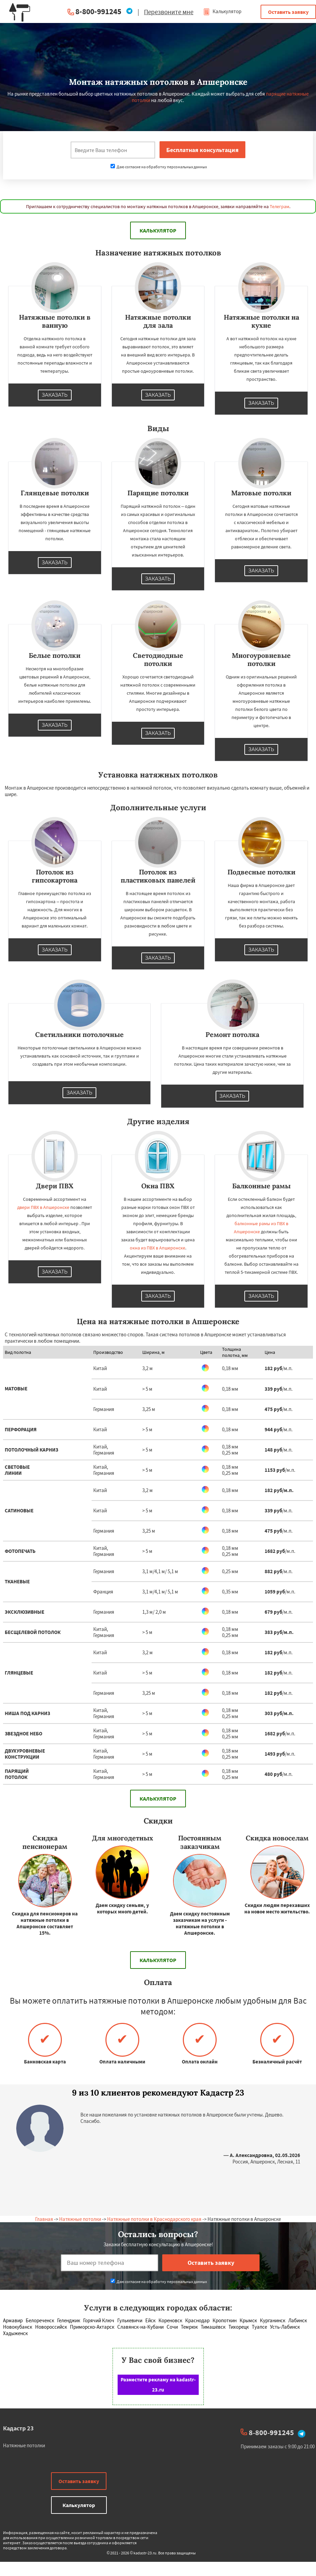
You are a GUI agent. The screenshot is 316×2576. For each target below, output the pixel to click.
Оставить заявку (288, 11)
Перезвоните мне (168, 12)
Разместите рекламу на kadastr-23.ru (158, 2384)
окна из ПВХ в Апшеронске (157, 1248)
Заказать (55, 395)
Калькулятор (222, 11)
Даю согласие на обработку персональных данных (159, 166)
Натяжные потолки (80, 2219)
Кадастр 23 (18, 2428)
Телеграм (279, 206)
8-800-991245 (98, 11)
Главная (44, 2219)
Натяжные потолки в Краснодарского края (154, 2219)
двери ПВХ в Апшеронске (43, 1207)
